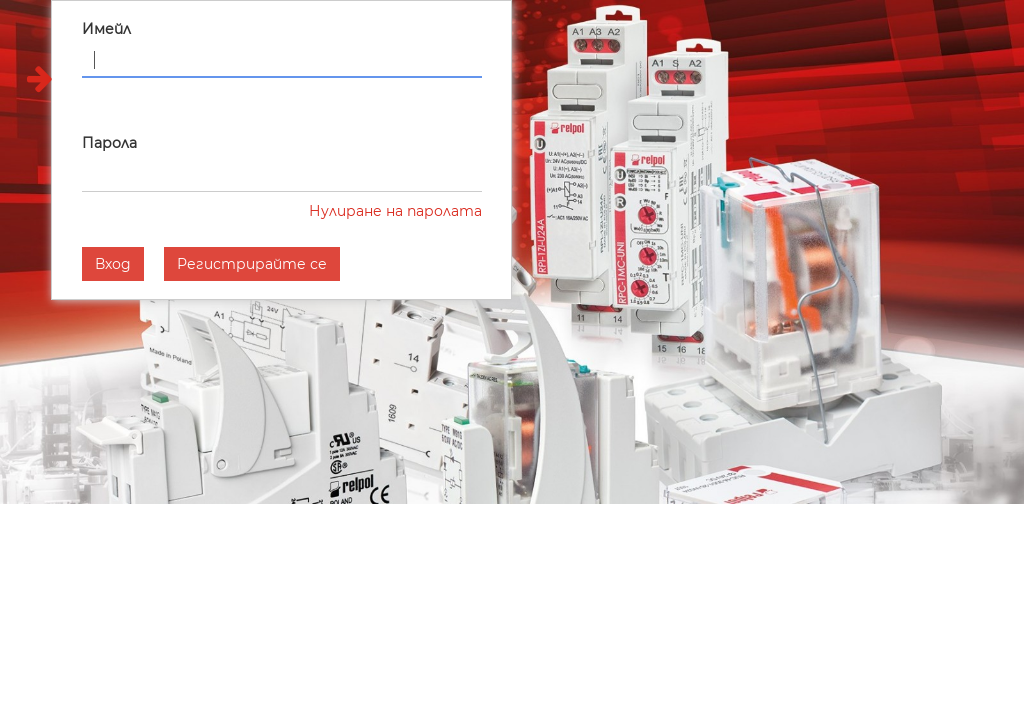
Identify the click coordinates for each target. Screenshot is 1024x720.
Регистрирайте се (252, 264)
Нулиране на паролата (395, 211)
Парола (109, 143)
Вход (113, 264)
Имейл (106, 29)
